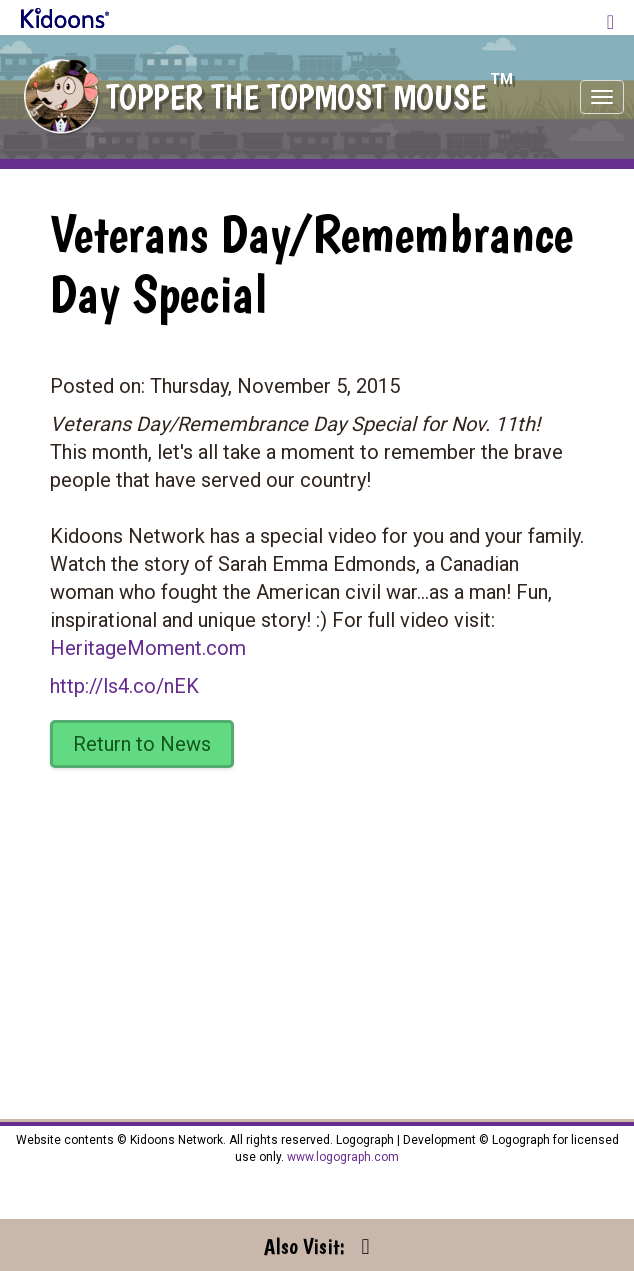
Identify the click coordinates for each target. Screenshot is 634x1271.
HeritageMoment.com (148, 648)
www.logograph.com (341, 1157)
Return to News (142, 744)
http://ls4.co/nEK (124, 686)
